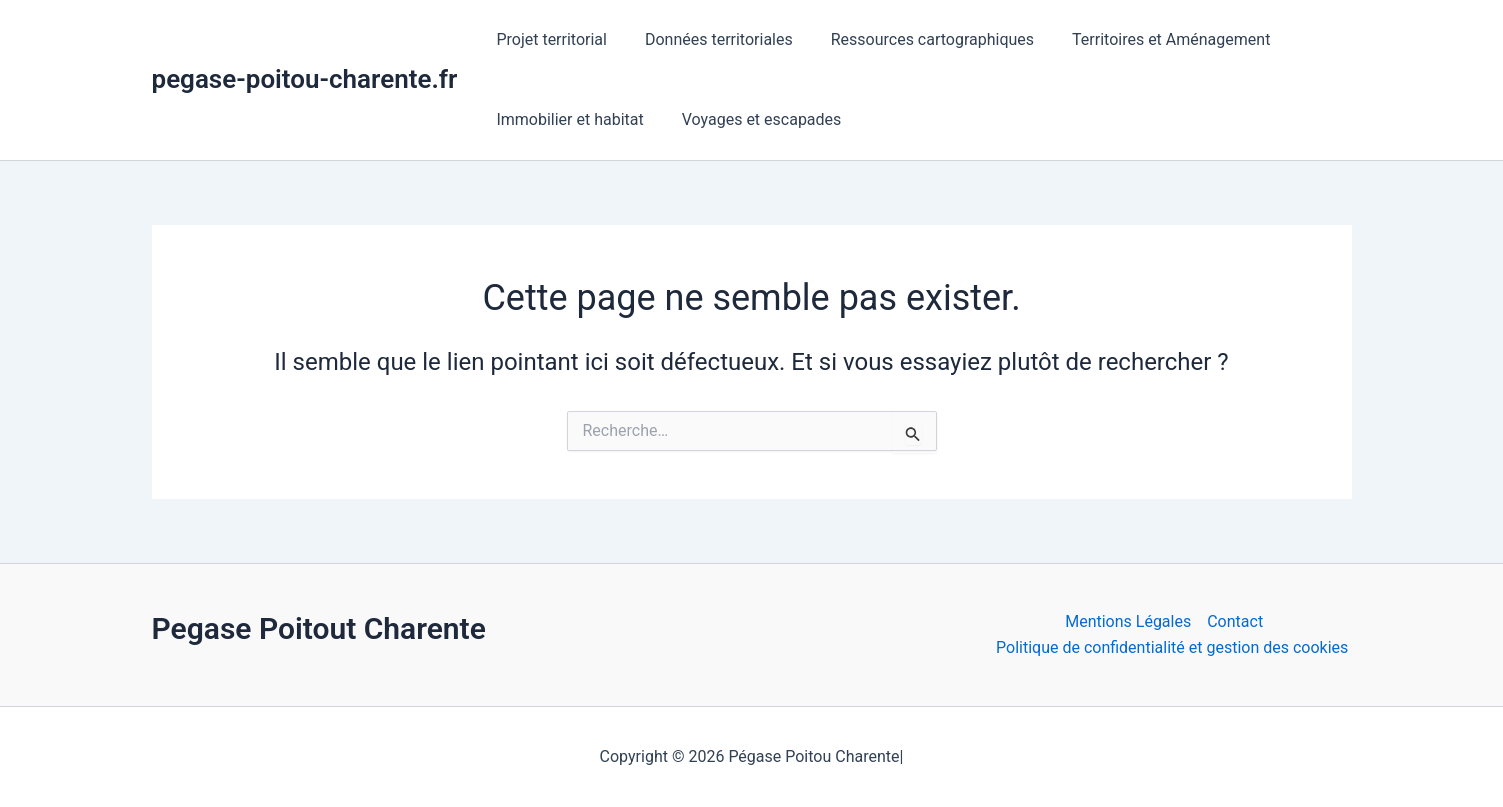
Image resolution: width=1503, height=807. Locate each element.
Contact (1235, 621)
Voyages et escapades (753, 119)
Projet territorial (548, 39)
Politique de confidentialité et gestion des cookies (1172, 647)
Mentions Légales (1128, 621)
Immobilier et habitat (566, 119)
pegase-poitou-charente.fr (305, 79)
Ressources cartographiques (917, 39)
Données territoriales (710, 39)
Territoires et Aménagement (1150, 39)
